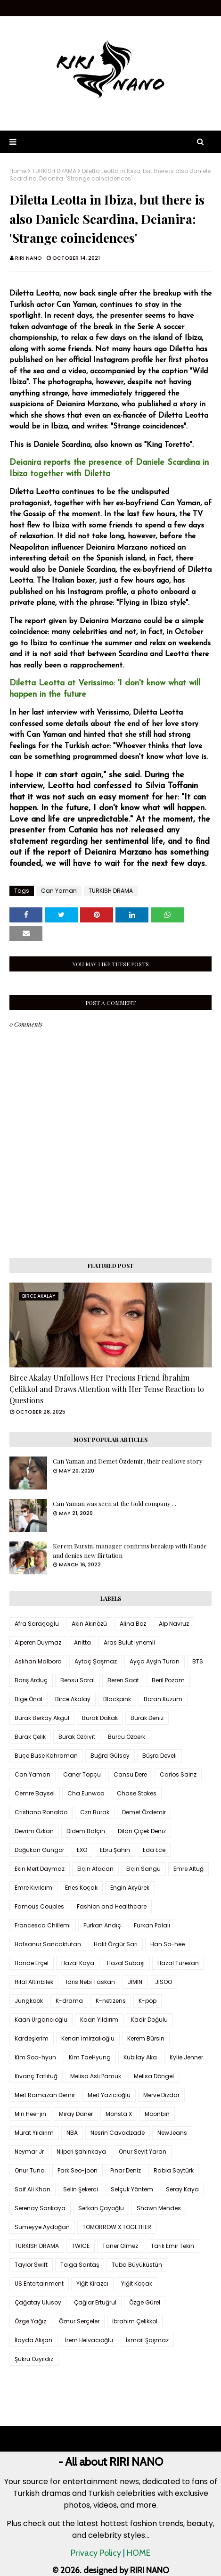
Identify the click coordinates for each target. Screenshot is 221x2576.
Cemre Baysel (35, 1793)
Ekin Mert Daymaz (40, 1869)
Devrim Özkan (34, 1831)
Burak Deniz (147, 1718)
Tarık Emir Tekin (172, 2246)
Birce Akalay (72, 1699)
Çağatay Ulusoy (38, 2302)
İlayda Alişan (33, 2340)
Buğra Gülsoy (110, 1756)
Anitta (82, 1642)
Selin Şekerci (80, 2189)
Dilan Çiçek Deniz (142, 1831)
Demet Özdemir (144, 1812)
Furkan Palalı (152, 1925)
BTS (197, 1661)
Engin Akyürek (129, 1888)
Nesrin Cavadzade (117, 2133)
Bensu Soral (77, 1680)
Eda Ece (154, 1850)
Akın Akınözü (89, 1624)
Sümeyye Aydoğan (42, 2227)
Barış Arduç (31, 1680)
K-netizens (111, 2001)
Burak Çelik (30, 1737)
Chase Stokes (136, 1793)
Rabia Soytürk (174, 2170)
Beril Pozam (168, 1680)
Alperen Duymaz (38, 1642)
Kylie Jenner (186, 2057)
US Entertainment (39, 2284)
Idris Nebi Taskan (90, 1982)
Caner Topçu (82, 1774)
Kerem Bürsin (145, 2038)
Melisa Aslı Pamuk (95, 2076)
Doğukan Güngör (39, 1850)
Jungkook (29, 2001)
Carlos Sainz (178, 1774)
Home (17, 171)
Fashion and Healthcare (112, 1906)
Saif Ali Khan (32, 2189)
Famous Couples (39, 1906)
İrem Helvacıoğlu (89, 2340)
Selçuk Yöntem (132, 2189)
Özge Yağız (30, 2321)
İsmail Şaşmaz (147, 2340)
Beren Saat (123, 1680)
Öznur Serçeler (79, 2321)
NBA (72, 2133)
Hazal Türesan (178, 1963)
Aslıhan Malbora (38, 1661)
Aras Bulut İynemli (129, 1642)
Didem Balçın (85, 1831)
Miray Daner (76, 2114)
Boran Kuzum (163, 1699)
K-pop (147, 2001)
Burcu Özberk (126, 1737)
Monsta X (119, 2114)
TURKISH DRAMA (54, 171)
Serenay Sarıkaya (40, 2208)
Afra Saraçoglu (37, 1624)
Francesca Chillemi (43, 1925)
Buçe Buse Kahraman (46, 1756)
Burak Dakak (100, 1718)
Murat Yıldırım (34, 2133)
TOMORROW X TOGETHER (116, 2227)
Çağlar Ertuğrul (95, 2302)
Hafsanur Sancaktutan (48, 1944)
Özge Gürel (144, 2302)
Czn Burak (94, 1812)
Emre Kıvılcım (33, 1888)
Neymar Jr (29, 2152)
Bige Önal (28, 1699)
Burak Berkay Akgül (42, 1718)
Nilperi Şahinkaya (81, 2152)
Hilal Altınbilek (34, 1982)
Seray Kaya (182, 2189)
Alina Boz (133, 1624)
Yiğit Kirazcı (92, 2284)
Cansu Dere (130, 1774)
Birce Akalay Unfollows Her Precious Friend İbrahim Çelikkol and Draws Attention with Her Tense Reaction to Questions (106, 1389)
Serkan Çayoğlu (101, 2208)
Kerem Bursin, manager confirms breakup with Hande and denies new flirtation (130, 1550)
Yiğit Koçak (136, 2284)
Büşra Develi (159, 1756)
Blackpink (117, 1699)
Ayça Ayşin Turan (155, 1661)
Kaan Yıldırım (99, 2020)
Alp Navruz (174, 1624)
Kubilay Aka (140, 2057)
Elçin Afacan (95, 1869)
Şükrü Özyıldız (34, 2359)
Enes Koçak (81, 1888)
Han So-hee (167, 1944)
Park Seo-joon (77, 2170)
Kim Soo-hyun (35, 2057)
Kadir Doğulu (149, 2020)
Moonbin (157, 2114)
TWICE (81, 2246)
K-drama (69, 2001)
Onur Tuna (30, 2170)
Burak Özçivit (76, 1737)
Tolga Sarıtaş (79, 2265)
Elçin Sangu (143, 1869)
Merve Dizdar (161, 2095)
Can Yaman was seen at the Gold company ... (114, 1503)
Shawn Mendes (159, 2208)
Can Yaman (59, 891)
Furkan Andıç (102, 1925)
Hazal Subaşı (126, 1963)
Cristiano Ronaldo (41, 1812)
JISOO (163, 1982)
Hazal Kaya (77, 1963)
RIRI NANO (28, 258)
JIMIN (135, 1982)
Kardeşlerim (32, 2038)
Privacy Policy (96, 2553)
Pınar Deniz (125, 2170)
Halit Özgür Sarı (116, 1944)
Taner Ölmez (120, 2246)
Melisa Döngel (154, 2076)
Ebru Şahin (115, 1850)
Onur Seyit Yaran (142, 2152)
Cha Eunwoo (85, 1793)
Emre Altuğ (188, 1869)
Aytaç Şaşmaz (95, 1661)
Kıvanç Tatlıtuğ (36, 2076)
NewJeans (172, 2133)
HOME (138, 2553)
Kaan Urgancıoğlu (41, 2020)
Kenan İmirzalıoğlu (88, 2038)
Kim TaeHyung (90, 2057)
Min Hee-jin (30, 2114)
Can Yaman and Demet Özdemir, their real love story (128, 1461)
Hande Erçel (32, 1963)
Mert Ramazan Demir (45, 2095)
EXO (82, 1850)
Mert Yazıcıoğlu (109, 2095)
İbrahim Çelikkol (134, 2321)
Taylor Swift (31, 2265)
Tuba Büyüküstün (137, 2265)
